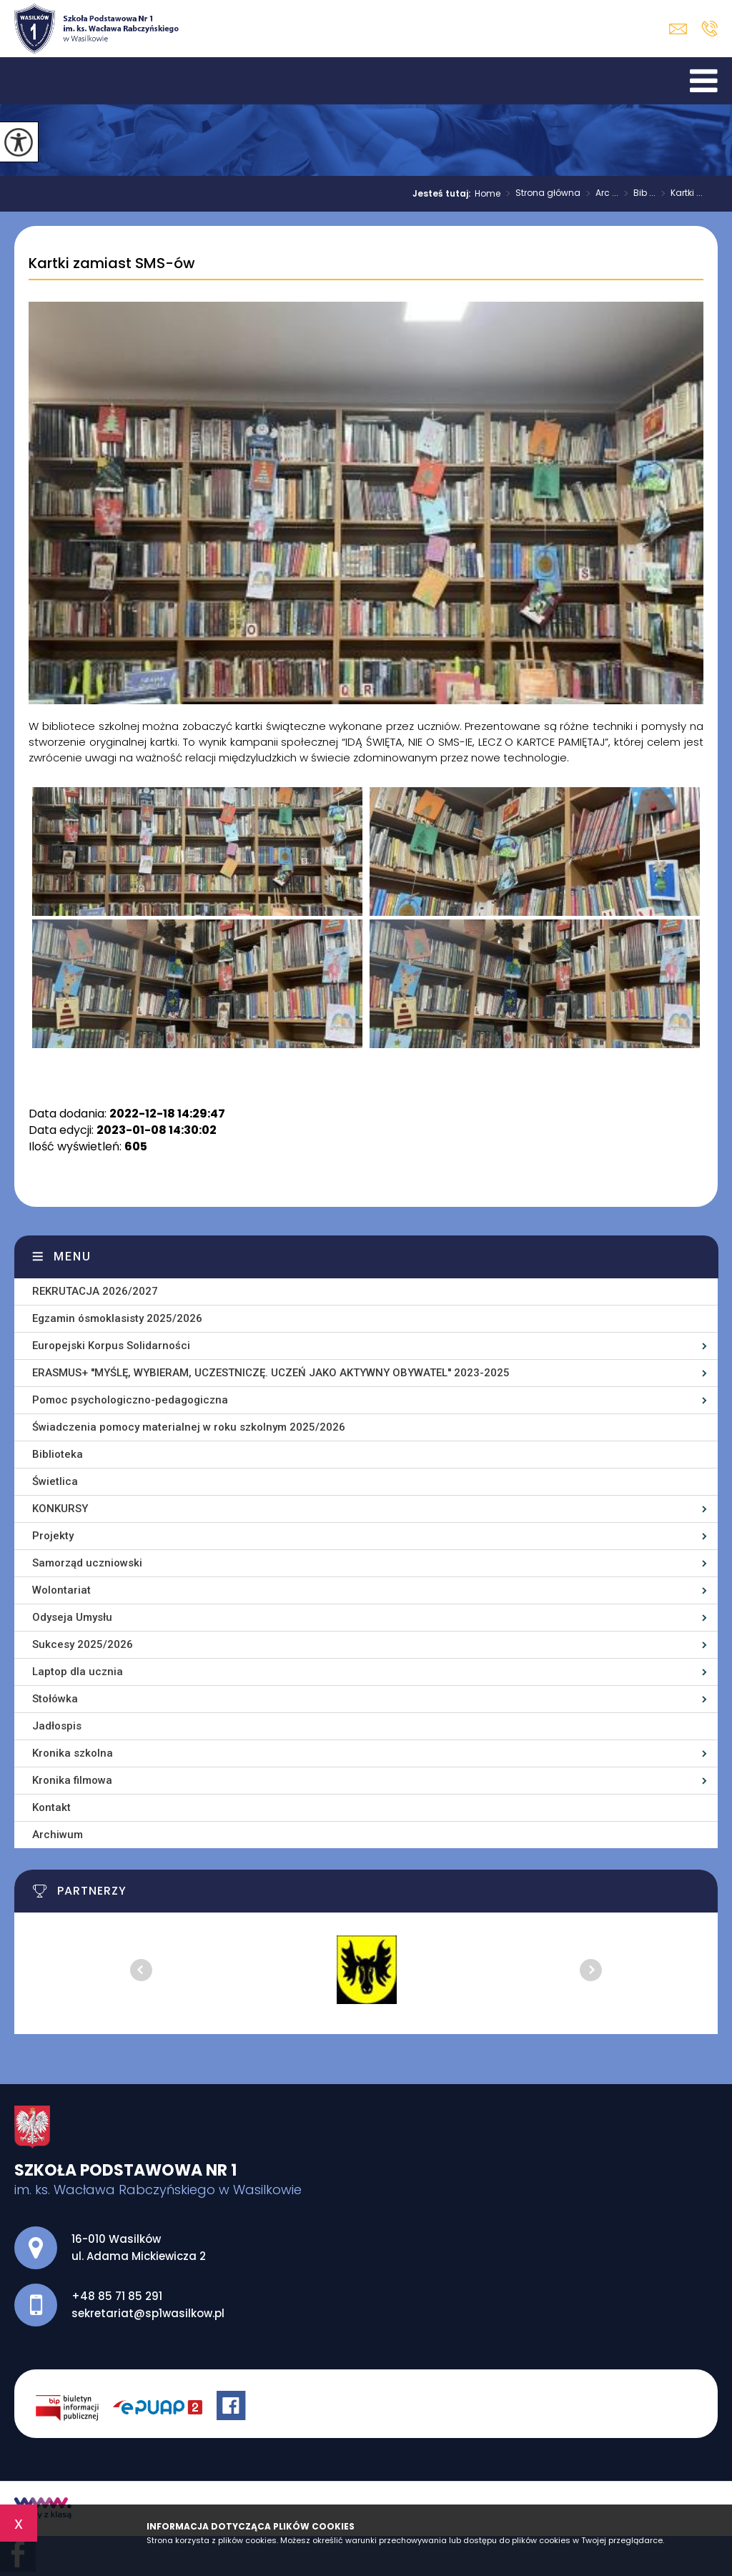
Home (487, 193)
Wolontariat (61, 1590)
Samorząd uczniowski (87, 1562)
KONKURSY (60, 1508)
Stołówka (55, 1698)
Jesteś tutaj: (443, 193)
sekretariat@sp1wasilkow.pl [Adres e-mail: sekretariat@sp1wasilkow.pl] (147, 2313)
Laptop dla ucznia (77, 1671)
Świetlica (55, 1481)
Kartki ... (679, 194)
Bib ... (637, 194)
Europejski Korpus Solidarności (111, 1345)
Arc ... (599, 194)
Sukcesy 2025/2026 (82, 1644)
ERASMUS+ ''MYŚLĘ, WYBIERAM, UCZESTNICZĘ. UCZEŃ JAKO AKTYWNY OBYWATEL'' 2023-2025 (271, 1372)
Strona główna (540, 194)
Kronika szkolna (72, 1753)
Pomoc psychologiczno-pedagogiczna (130, 1399)
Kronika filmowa (72, 1780)
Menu (73, 1256)
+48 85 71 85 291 (709, 28)
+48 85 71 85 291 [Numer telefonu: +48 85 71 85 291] (116, 2296)
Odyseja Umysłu (72, 1617)
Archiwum (57, 1834)
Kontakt (51, 1807)
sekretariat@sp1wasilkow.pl (678, 29)
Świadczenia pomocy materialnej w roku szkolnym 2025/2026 (188, 1427)
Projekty (53, 1535)
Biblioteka (57, 1454)
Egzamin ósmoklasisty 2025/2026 (117, 1318)
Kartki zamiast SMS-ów (112, 264)
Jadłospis (56, 1725)
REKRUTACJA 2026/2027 (95, 1291)
